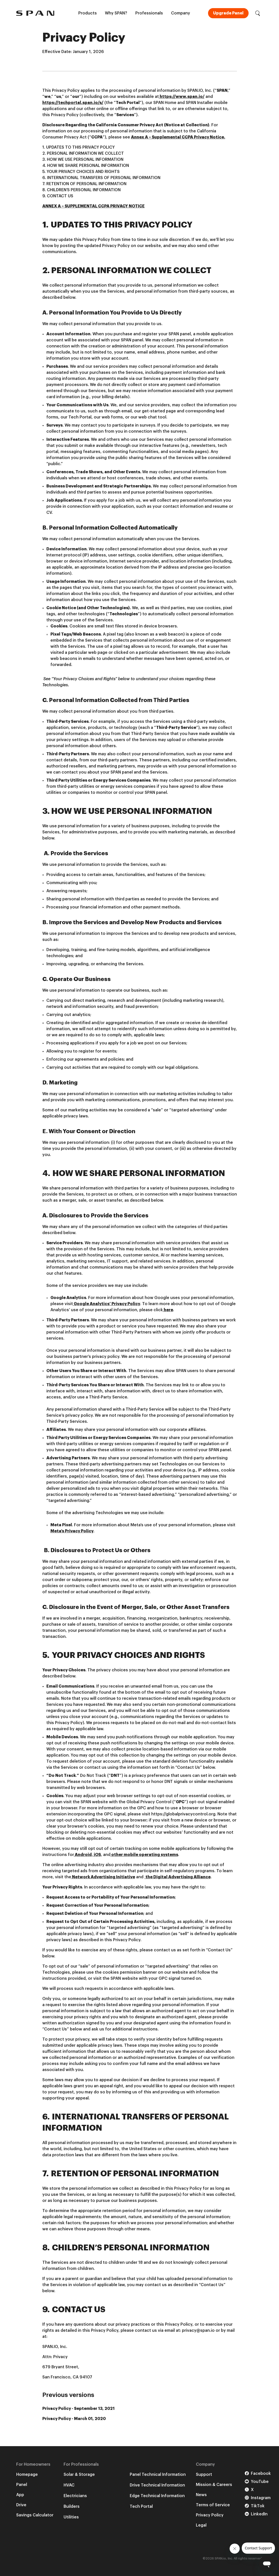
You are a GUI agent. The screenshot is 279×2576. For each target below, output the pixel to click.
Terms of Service (213, 2505)
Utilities (71, 2517)
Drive (21, 2505)
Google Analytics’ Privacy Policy (106, 1304)
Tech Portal (141, 2506)
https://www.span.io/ (181, 97)
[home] (35, 13)
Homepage (27, 2475)
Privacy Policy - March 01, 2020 (74, 2419)
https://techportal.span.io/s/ (72, 103)
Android (83, 1855)
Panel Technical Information (158, 2475)
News (201, 2495)
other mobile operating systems (144, 1855)
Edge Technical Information (157, 2496)
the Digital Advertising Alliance (177, 1877)
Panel (21, 2485)
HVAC (69, 2485)
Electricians (75, 2496)
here (168, 1310)
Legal (201, 2525)
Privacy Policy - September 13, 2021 (78, 2409)
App (20, 2495)
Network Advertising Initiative (103, 1877)
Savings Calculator (34, 2515)
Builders (72, 2506)
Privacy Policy (210, 2515)
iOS (97, 1855)
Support (204, 2475)
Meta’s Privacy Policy (72, 1531)
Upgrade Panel (228, 13)
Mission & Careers (214, 2485)
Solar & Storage (79, 2475)
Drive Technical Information (157, 2485)
